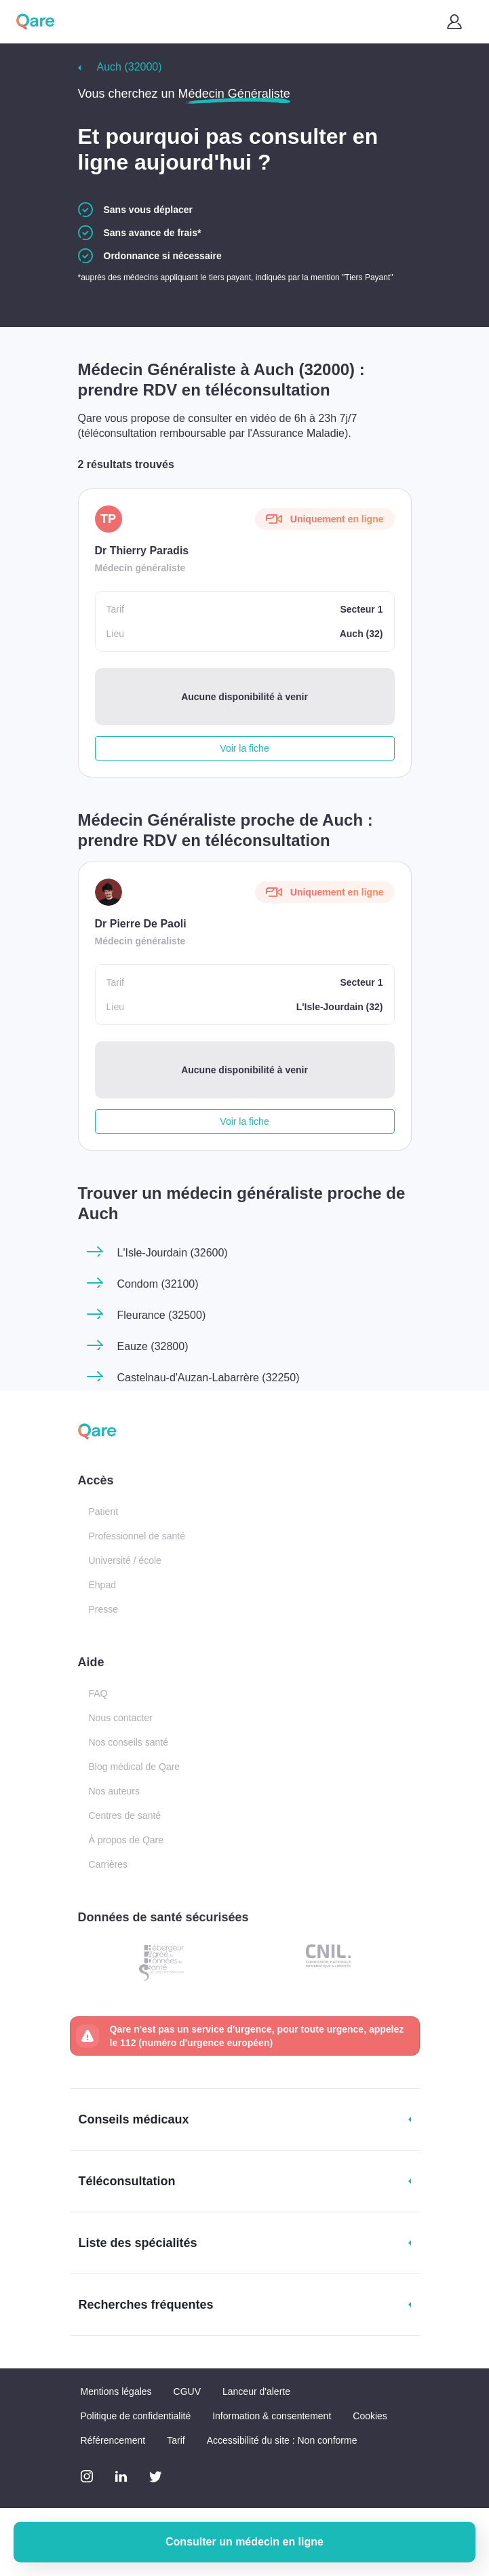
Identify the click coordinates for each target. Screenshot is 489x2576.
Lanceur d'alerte (256, 2391)
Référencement (113, 2440)
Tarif (175, 2440)
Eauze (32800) (153, 1346)
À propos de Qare (126, 1839)
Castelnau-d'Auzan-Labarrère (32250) (208, 1377)
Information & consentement (271, 2415)
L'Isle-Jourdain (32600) (172, 1252)
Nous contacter (121, 1717)
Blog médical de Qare (134, 1766)
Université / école (125, 1560)
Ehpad (102, 1584)
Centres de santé (125, 1815)
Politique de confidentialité (136, 2415)
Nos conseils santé (129, 1742)
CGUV (187, 2391)
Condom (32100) (158, 1284)
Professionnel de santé (137, 1536)
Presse (104, 1609)
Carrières (108, 1864)
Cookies (370, 2415)
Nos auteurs (114, 1791)
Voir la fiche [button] (244, 748)
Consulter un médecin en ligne (244, 2542)
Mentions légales (116, 2391)
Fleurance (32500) (161, 1315)
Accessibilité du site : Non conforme (282, 2440)
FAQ (98, 1693)
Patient (104, 1511)
